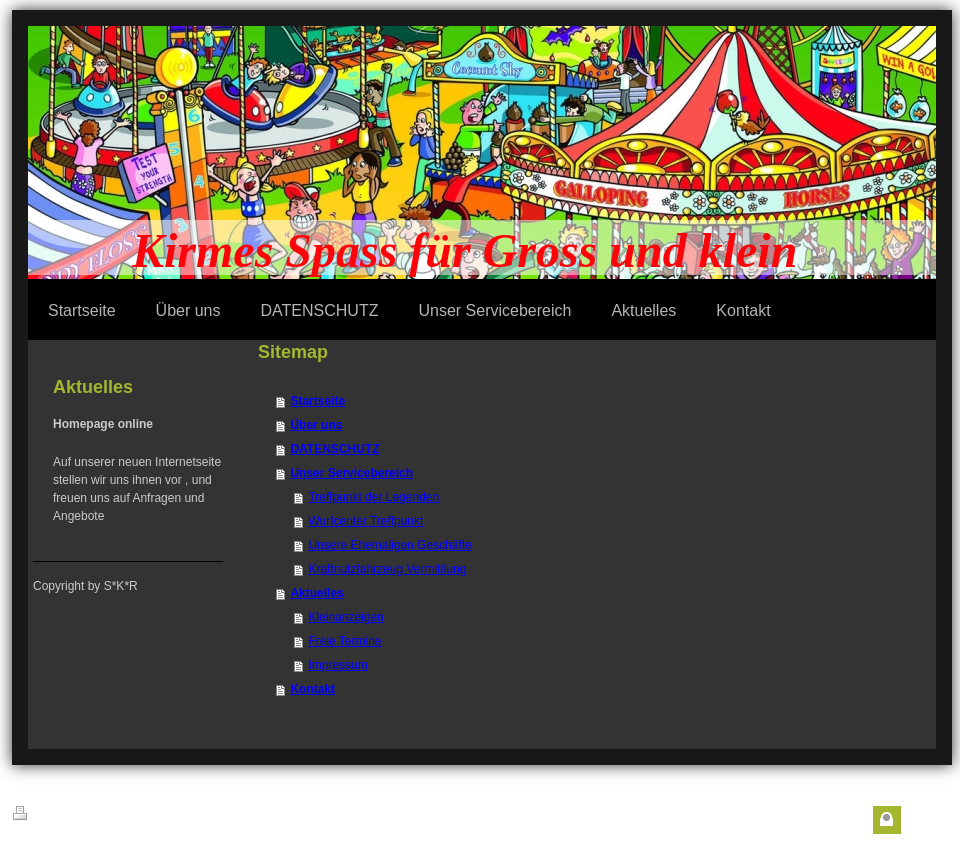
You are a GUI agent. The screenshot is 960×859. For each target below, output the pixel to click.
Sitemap (136, 816)
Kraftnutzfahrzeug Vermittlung (387, 569)
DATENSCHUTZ (334, 449)
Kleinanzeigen (345, 617)
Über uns (316, 425)
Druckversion (58, 814)
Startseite (317, 401)
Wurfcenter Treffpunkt (365, 521)
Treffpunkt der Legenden (373, 497)
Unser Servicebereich (351, 473)
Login (922, 820)
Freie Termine (344, 641)
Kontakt (312, 689)
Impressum (337, 665)
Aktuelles (316, 593)
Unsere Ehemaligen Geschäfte (389, 545)
